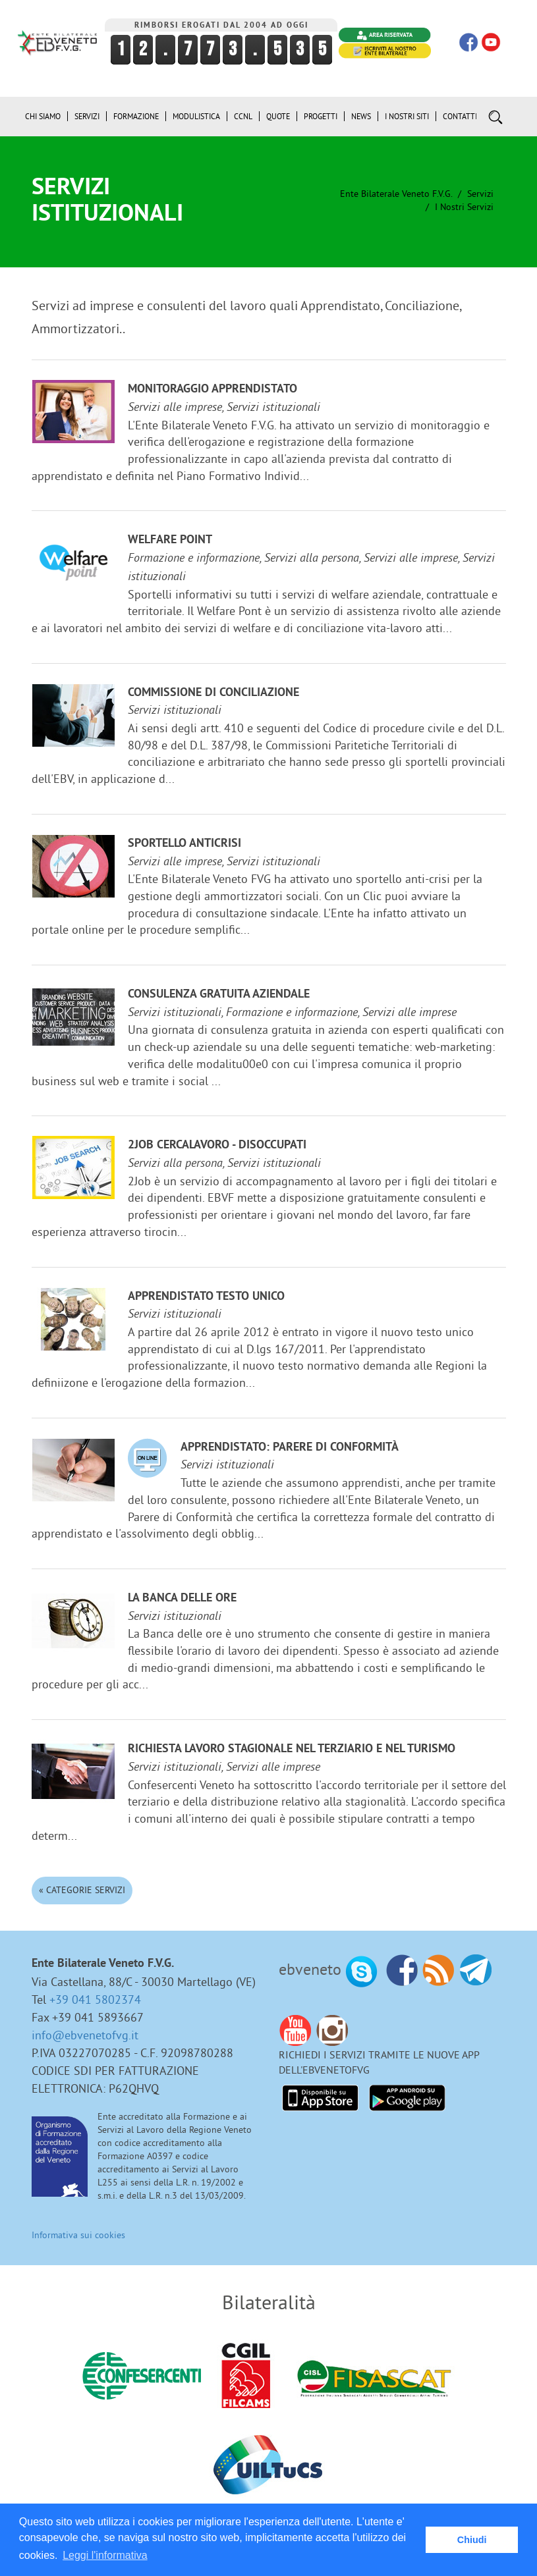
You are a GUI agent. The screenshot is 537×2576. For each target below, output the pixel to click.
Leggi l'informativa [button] (105, 2555)
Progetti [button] (320, 116)
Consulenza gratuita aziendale (219, 994)
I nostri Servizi (464, 207)
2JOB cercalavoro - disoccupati (217, 1145)
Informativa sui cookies (78, 2235)
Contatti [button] (460, 116)
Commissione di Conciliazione (213, 693)
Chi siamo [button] (43, 116)
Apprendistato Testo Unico (206, 1296)
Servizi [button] (86, 116)
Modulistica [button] (196, 116)
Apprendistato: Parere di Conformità (290, 1447)
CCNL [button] (243, 116)
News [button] (361, 116)
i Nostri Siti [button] (407, 116)
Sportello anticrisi (184, 843)
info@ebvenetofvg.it (85, 2035)
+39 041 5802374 (95, 1999)
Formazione (136, 116)
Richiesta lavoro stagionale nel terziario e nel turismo (291, 1749)
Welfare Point (170, 540)
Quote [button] (278, 116)
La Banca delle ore (182, 1598)
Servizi (480, 194)
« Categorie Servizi (82, 1890)
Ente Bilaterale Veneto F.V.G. (396, 194)
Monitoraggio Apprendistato (212, 389)
